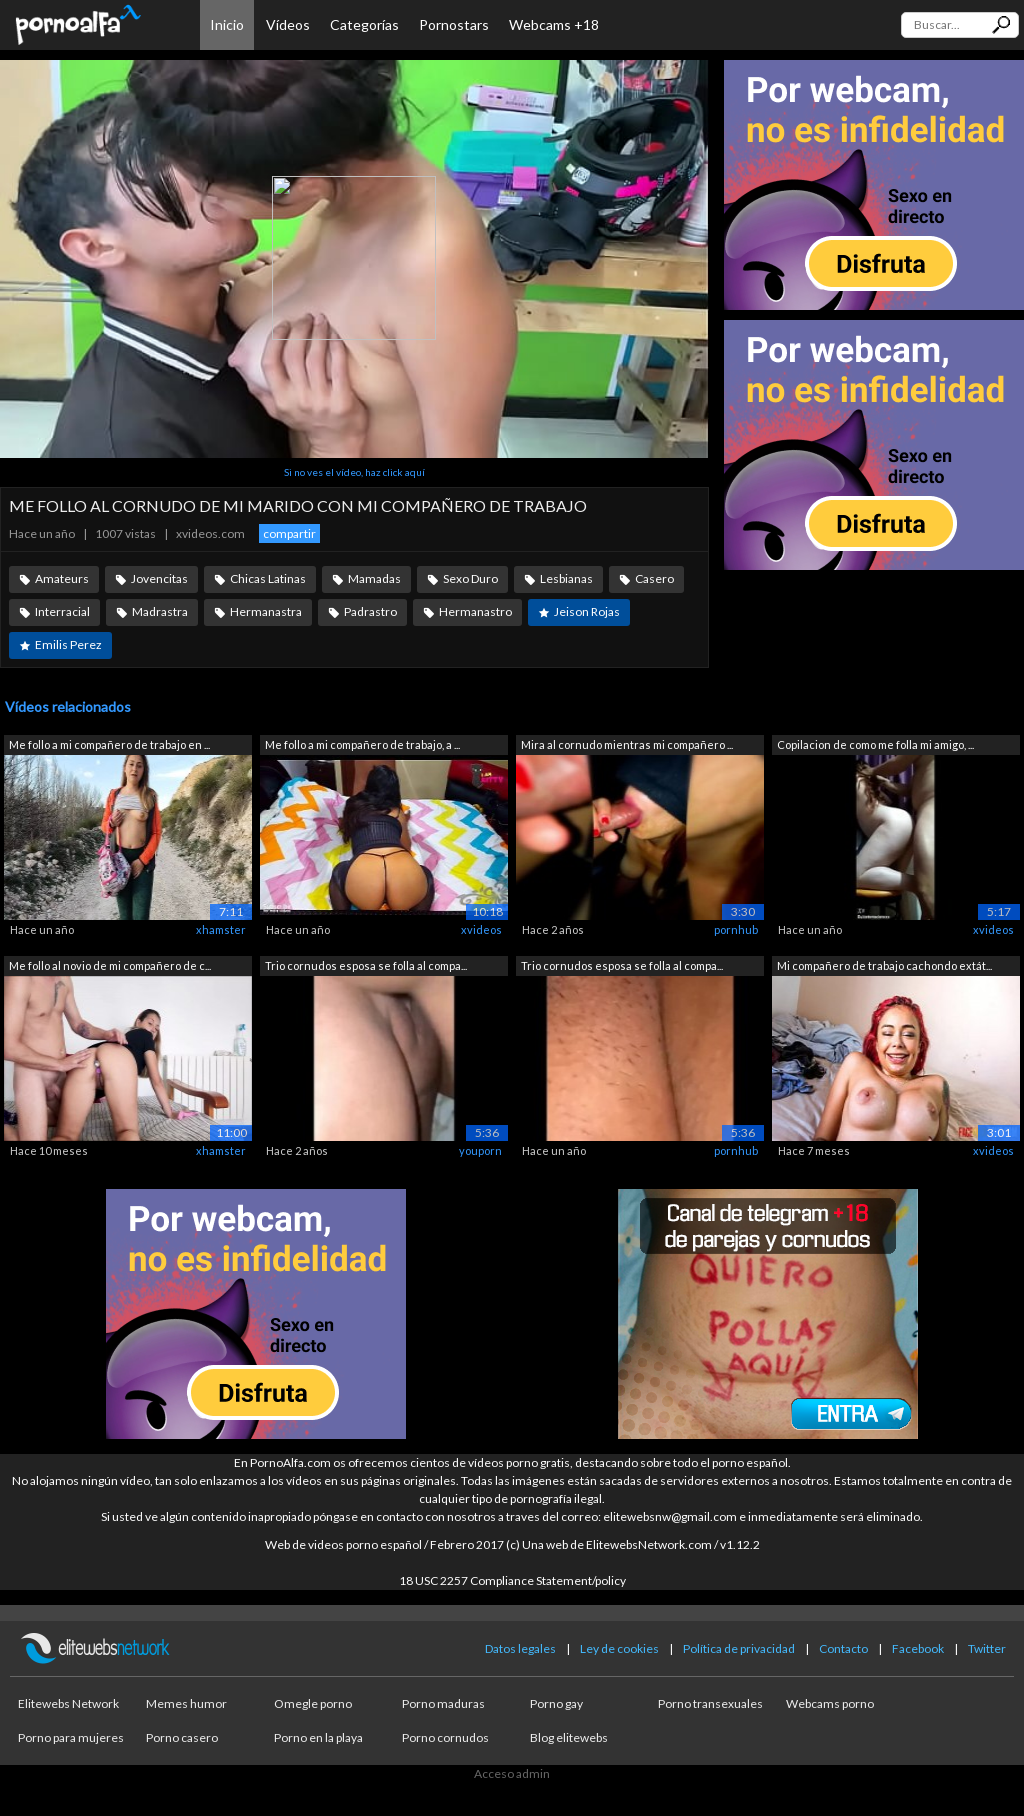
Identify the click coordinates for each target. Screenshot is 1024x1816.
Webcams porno (830, 1703)
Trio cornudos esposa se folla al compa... (366, 965)
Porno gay (556, 1703)
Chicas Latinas (268, 578)
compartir (289, 533)
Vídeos (288, 24)
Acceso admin (512, 1773)
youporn (480, 1150)
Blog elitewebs (569, 1737)
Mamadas (374, 578)
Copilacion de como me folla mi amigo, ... (875, 744)
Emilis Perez (68, 644)
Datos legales (520, 1648)
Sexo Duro (470, 578)
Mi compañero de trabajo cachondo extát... (884, 965)
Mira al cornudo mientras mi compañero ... (627, 744)
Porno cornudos (445, 1737)
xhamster (221, 929)
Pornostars (454, 24)
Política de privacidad (739, 1648)
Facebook (918, 1648)
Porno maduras (443, 1703)
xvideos (481, 929)
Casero (654, 578)
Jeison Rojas (587, 611)
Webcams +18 (554, 24)
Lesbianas (566, 578)
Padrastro (370, 611)
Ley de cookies (619, 1648)
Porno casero (182, 1737)
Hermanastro (475, 611)
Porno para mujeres (71, 1737)
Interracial (62, 611)
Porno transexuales (710, 1703)
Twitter (987, 1648)
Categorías (364, 24)
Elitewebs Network (68, 1703)
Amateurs (62, 578)
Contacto (843, 1648)
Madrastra (160, 611)
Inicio (227, 24)
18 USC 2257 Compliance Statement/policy (512, 1580)
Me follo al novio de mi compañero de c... (110, 965)
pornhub (736, 929)
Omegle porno (313, 1703)
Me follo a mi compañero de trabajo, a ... (362, 744)
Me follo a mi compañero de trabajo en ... (109, 744)
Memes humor (186, 1703)
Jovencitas (159, 578)
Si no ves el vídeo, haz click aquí (354, 472)
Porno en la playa (318, 1737)
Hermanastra (266, 611)
